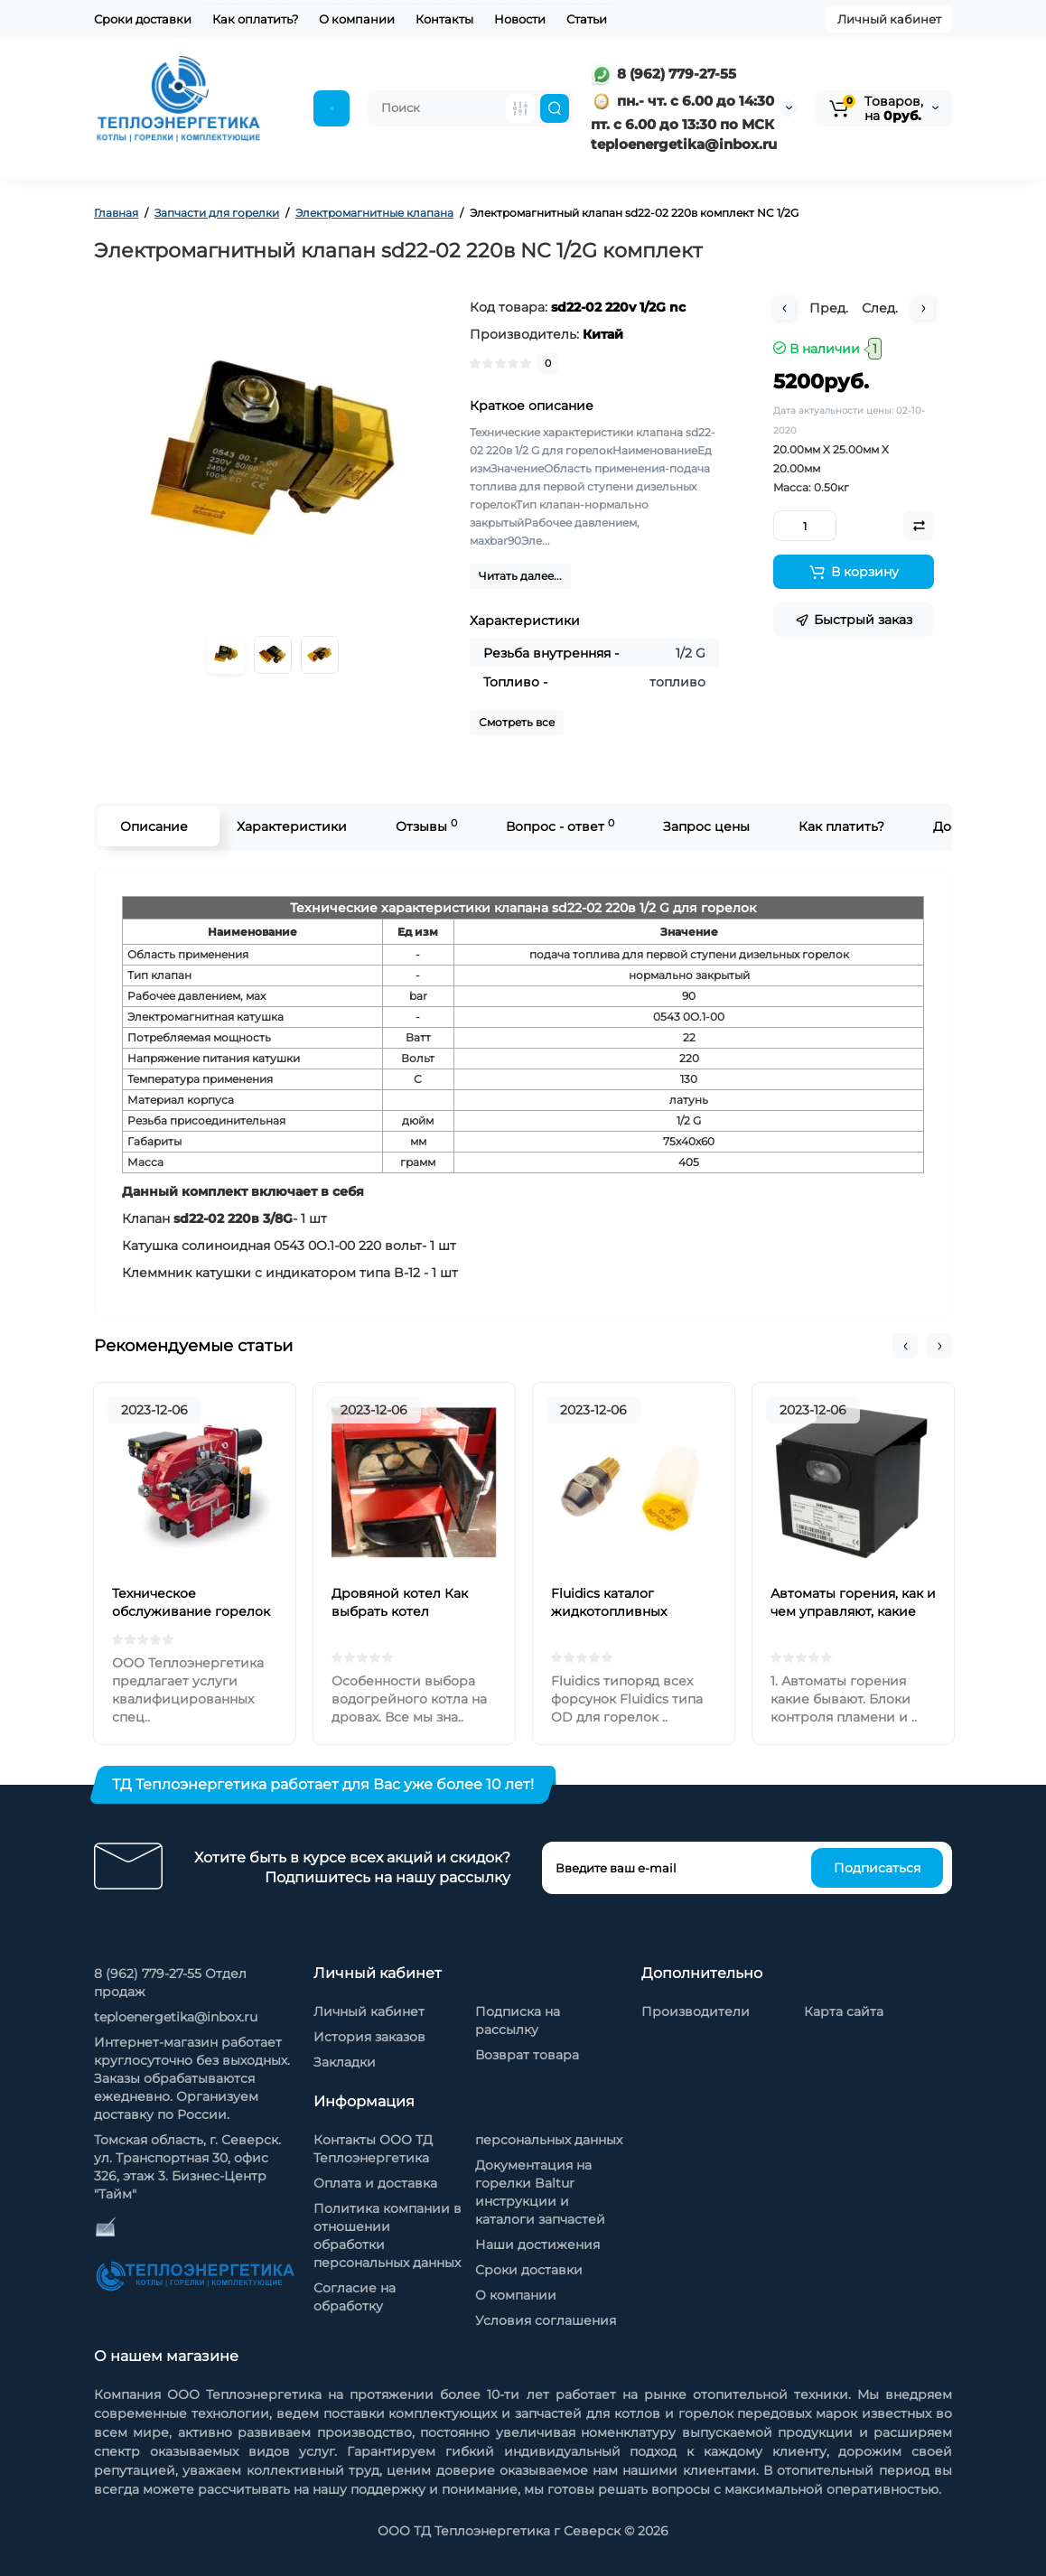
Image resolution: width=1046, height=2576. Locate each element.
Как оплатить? (255, 19)
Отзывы (426, 826)
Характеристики (292, 826)
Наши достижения (537, 2244)
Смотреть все (517, 722)
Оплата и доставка (375, 2183)
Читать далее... (520, 576)
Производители (695, 2011)
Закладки (344, 2062)
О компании (357, 19)
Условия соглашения (545, 2320)
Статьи (586, 19)
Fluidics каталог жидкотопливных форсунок (609, 1611)
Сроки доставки (142, 19)
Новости (520, 19)
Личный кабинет (889, 19)
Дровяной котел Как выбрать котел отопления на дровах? (406, 1611)
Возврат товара (527, 2055)
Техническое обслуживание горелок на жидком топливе (191, 1611)
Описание (154, 826)
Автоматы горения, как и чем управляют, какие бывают (853, 1611)
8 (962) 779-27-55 (663, 73)
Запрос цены (706, 826)
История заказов (369, 2037)
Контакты (444, 19)
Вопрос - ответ (560, 826)
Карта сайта (843, 2011)
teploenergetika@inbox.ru (175, 2017)
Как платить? (841, 826)
